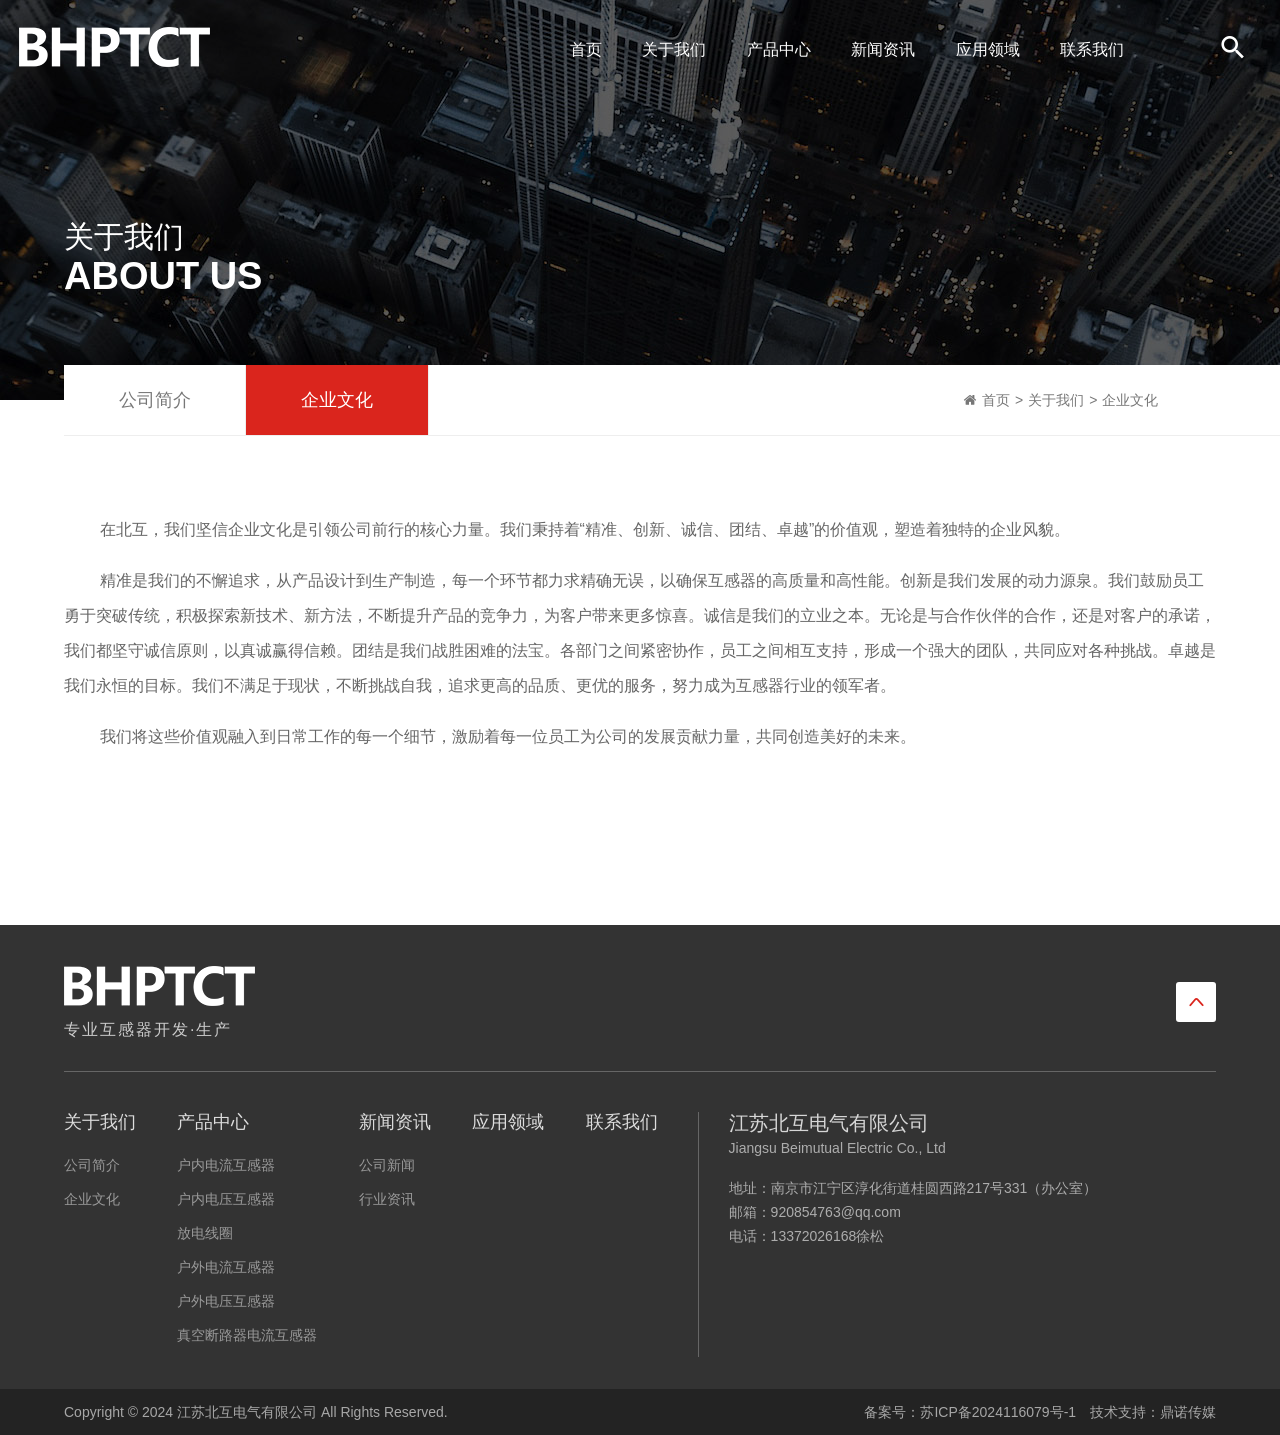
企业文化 (337, 400)
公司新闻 (387, 1165)
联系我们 (1087, 49)
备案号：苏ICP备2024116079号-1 (970, 1412)
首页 (581, 49)
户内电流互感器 (226, 1165)
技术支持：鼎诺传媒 (1153, 1412)
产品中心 (774, 49)
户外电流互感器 (226, 1267)
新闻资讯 (878, 49)
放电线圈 (205, 1233)
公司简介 (155, 400)
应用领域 (983, 49)
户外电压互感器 (226, 1301)
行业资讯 (387, 1199)
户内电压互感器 (226, 1199)
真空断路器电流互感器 (247, 1335)
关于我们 (669, 49)
